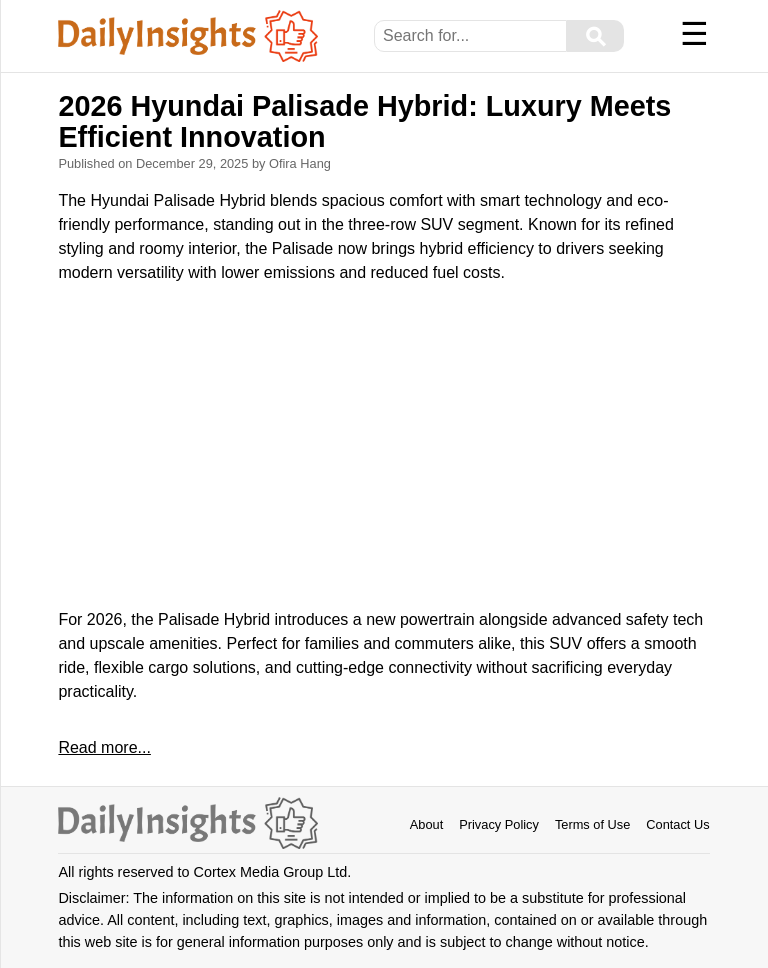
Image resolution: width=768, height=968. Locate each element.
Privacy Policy (499, 824)
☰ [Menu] (694, 34)
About (426, 824)
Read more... (104, 747)
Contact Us (677, 824)
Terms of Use (592, 824)
